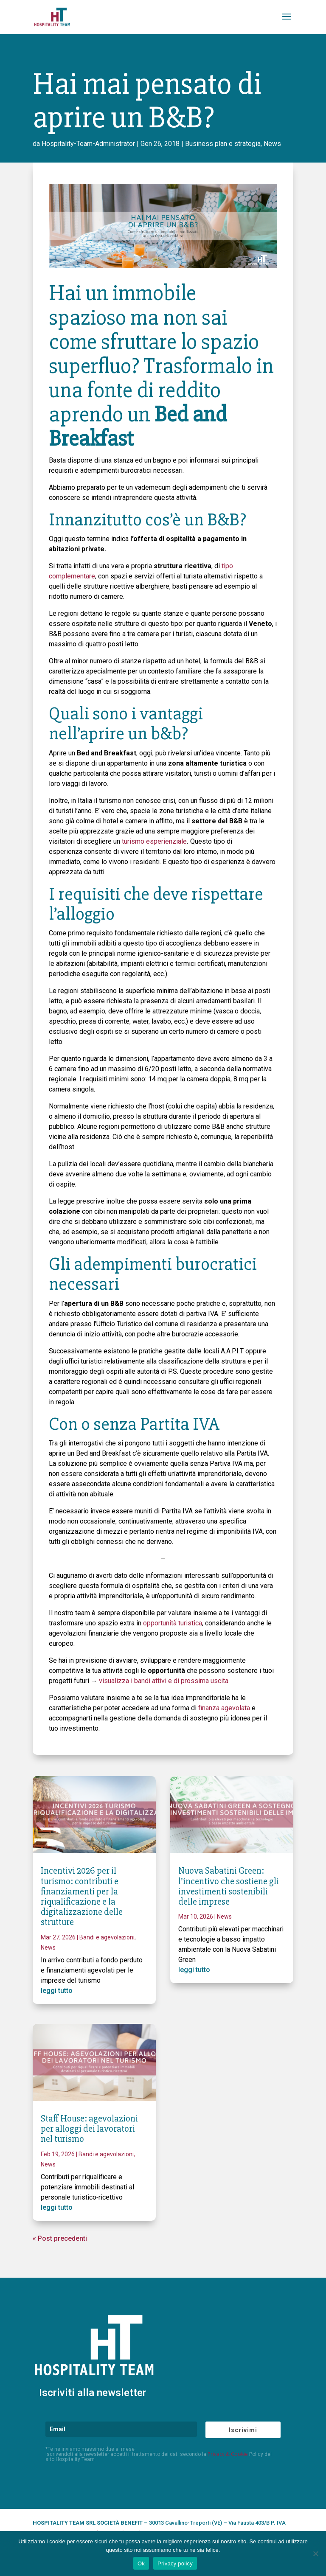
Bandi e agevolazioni (107, 1937)
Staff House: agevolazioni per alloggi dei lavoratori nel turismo (89, 2129)
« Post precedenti (60, 2238)
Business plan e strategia (223, 144)
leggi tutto (57, 1991)
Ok (141, 2563)
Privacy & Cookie (228, 2454)
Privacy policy (175, 2563)
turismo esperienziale (154, 841)
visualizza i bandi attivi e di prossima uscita (163, 1681)
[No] (315, 2553)
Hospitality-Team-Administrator (88, 144)
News (272, 144)
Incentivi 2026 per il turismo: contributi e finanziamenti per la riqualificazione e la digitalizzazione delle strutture (82, 1896)
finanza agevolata (224, 1708)
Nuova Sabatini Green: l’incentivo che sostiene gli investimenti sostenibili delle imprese (228, 1886)
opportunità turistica (172, 1623)
